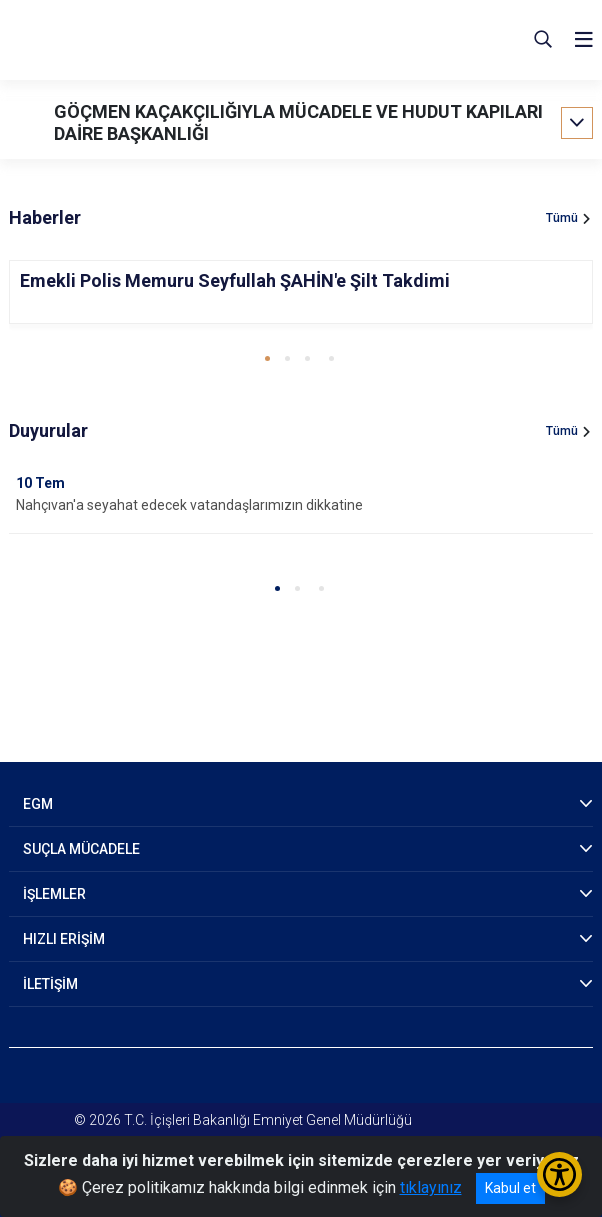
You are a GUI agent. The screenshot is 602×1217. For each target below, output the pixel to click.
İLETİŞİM (50, 984)
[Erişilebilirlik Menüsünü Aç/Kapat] (559, 1174)
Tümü (562, 218)
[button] (267, 358)
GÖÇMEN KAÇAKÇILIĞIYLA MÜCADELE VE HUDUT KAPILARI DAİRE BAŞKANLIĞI (298, 122)
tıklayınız (431, 1187)
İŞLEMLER (54, 894)
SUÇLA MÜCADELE (81, 849)
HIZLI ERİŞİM (64, 939)
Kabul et (510, 1188)
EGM (38, 804)
